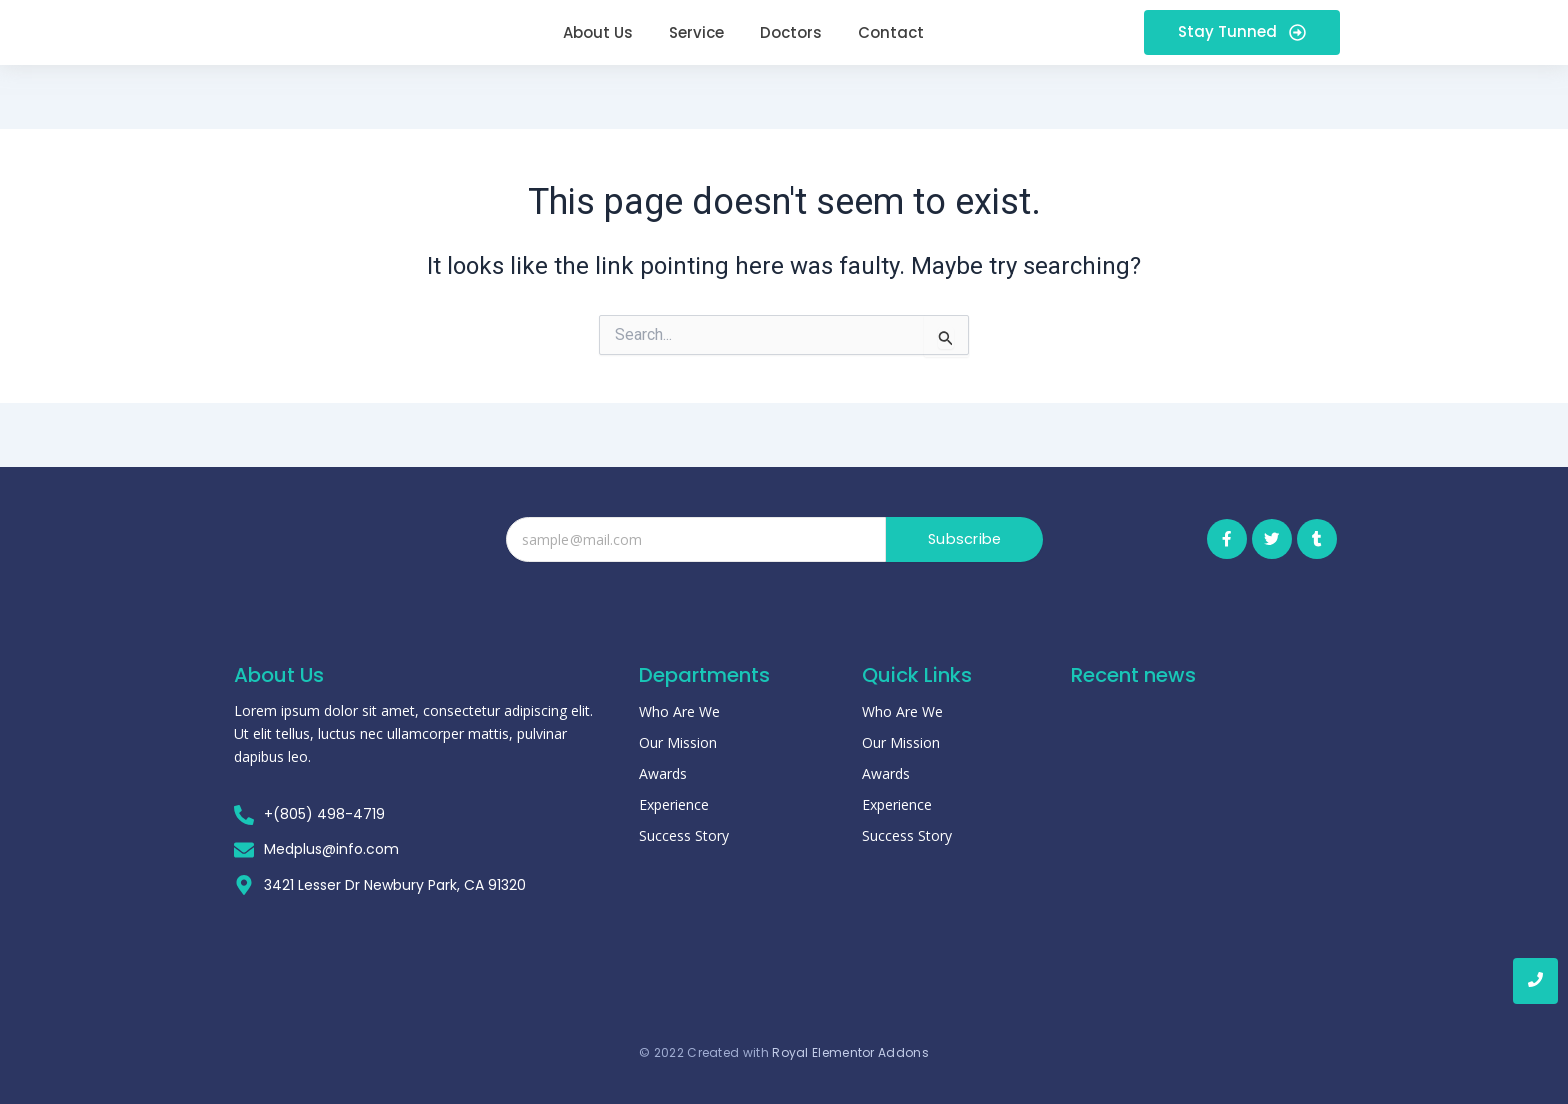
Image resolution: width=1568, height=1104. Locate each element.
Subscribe (964, 539)
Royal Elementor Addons (850, 1042)
